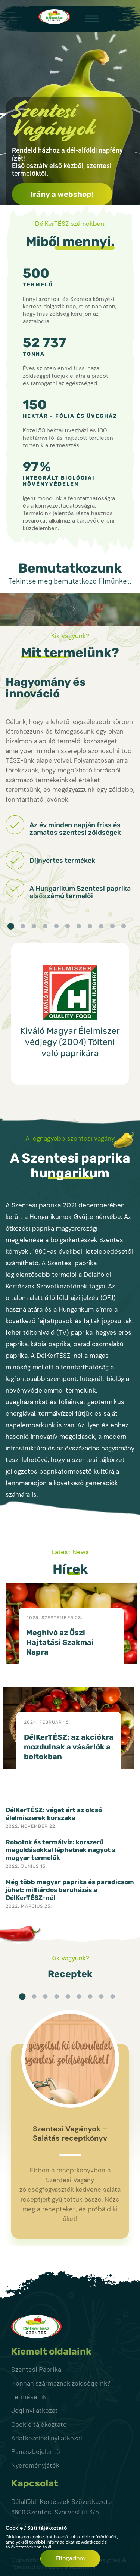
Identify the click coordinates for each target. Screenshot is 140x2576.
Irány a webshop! (62, 194)
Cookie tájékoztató (39, 2424)
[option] (70, 1014)
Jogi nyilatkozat (34, 2410)
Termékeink (28, 2396)
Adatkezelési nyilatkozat (47, 2438)
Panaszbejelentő (35, 2451)
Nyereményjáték (35, 2465)
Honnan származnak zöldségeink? (60, 2383)
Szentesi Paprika (36, 2369)
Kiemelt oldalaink (51, 2351)
